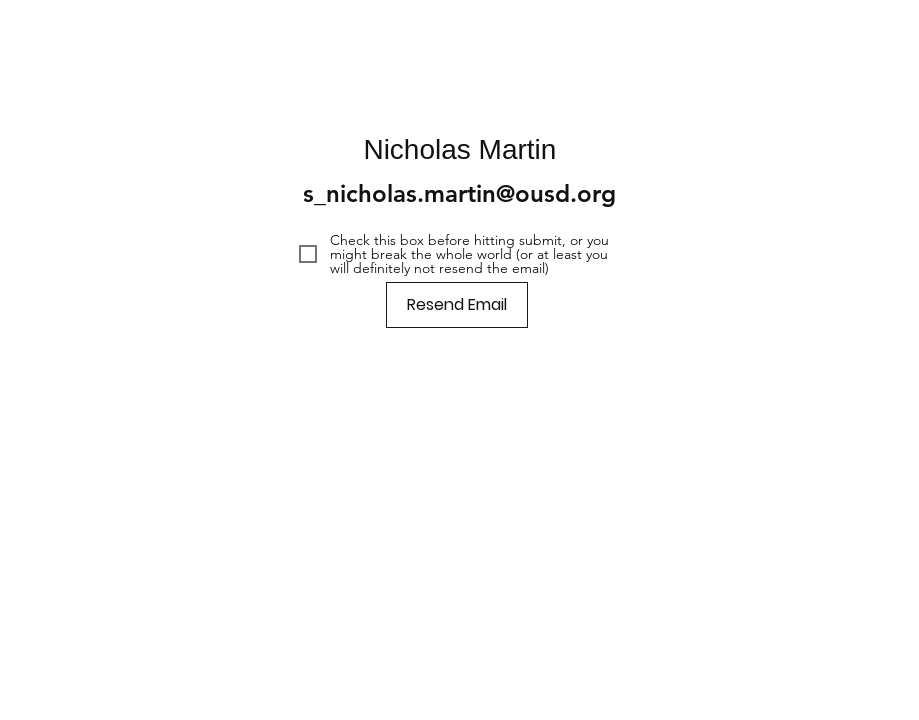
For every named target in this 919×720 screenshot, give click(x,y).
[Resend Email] (457, 305)
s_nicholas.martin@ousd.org (459, 193)
